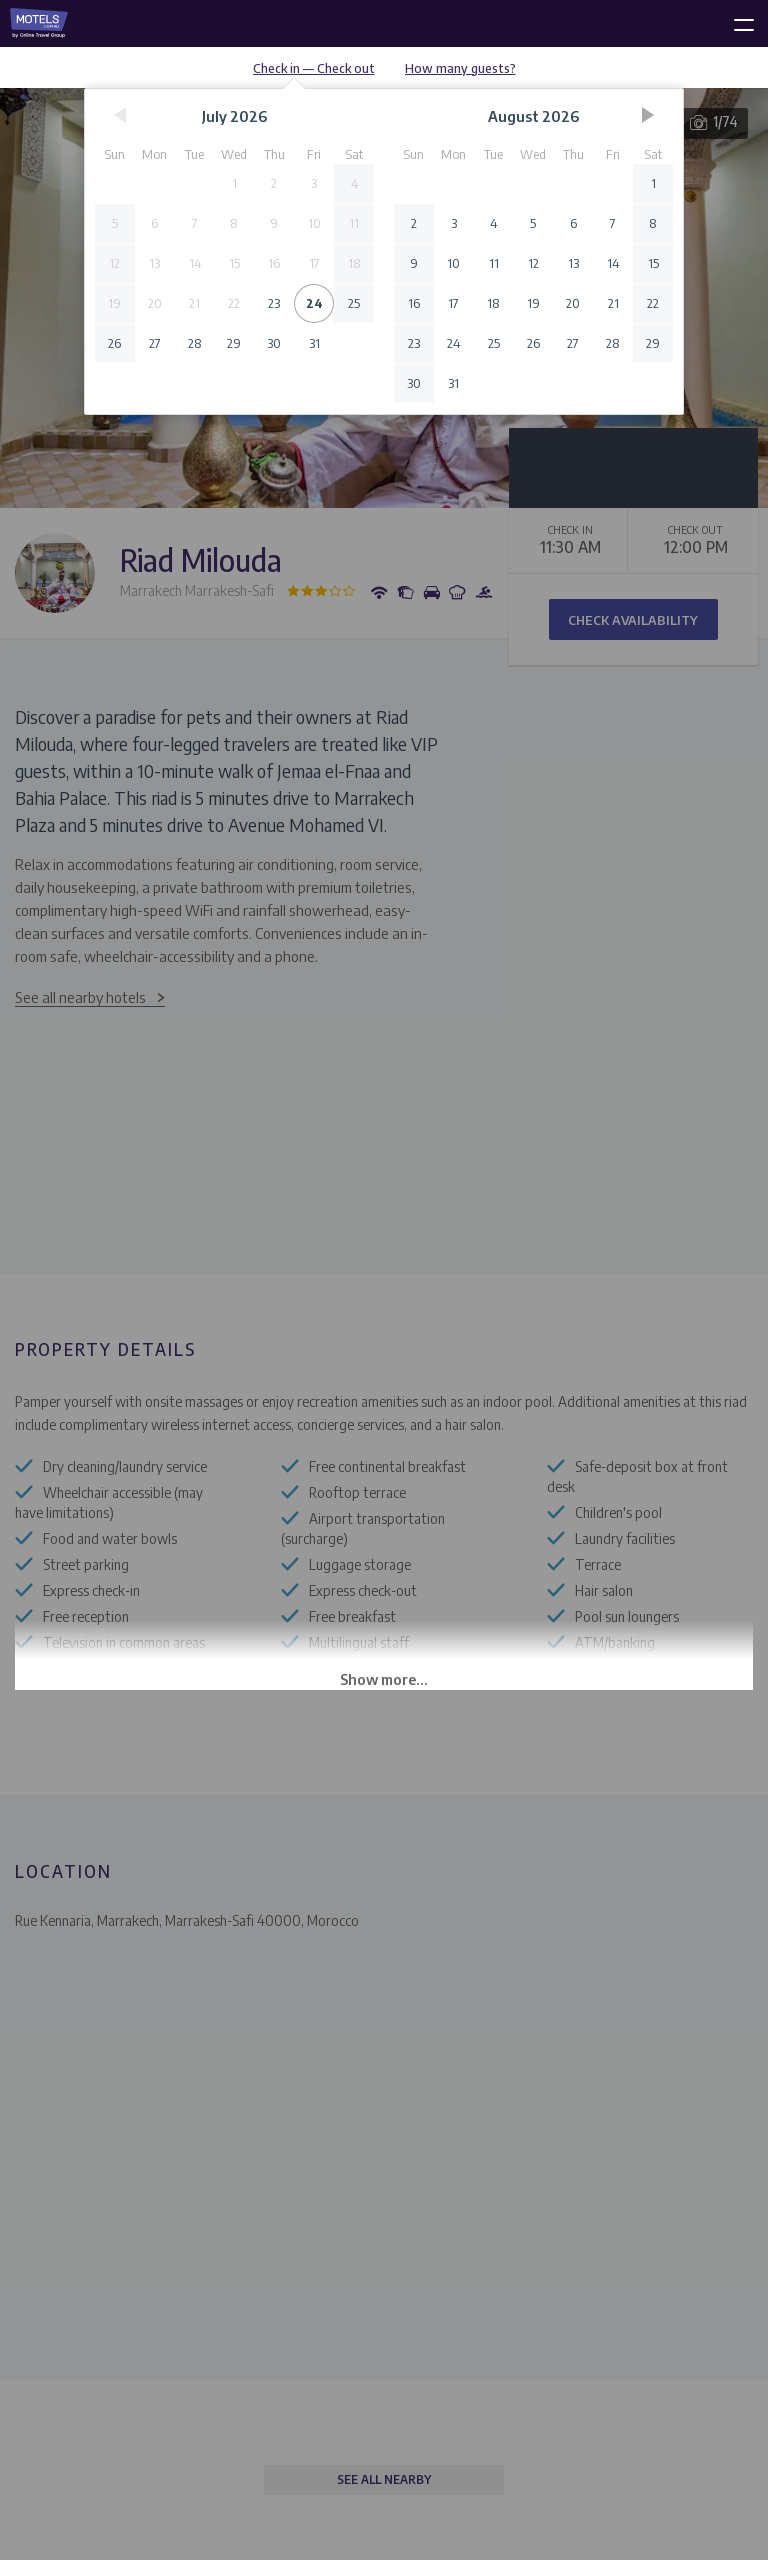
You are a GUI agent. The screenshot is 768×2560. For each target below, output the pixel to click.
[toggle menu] (735, 21)
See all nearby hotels (80, 997)
